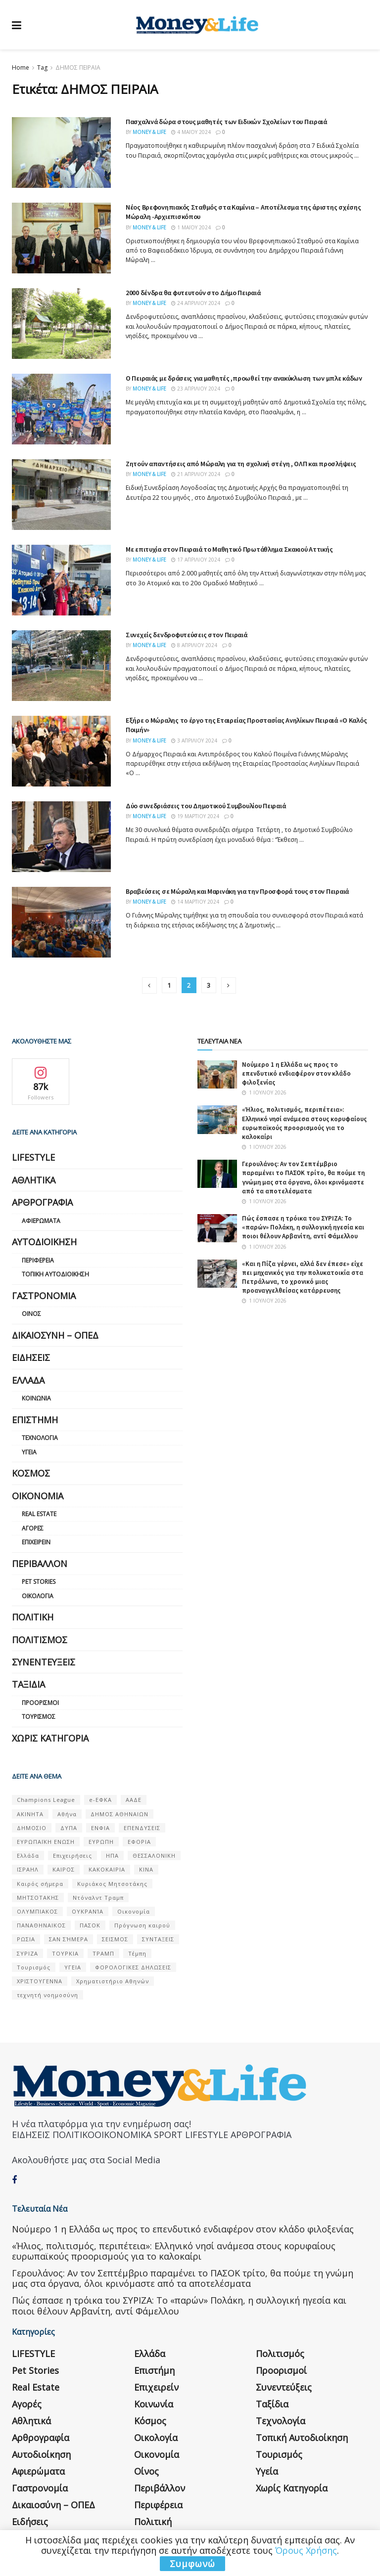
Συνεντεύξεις (43, 1662)
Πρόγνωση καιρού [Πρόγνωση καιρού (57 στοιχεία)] (142, 1925)
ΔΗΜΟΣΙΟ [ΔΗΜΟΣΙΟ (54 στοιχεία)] (32, 1828)
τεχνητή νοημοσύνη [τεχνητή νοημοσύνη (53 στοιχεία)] (47, 1995)
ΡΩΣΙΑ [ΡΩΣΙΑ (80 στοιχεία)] (26, 1939)
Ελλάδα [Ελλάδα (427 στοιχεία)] (28, 1855)
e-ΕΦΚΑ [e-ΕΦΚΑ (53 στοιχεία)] (100, 1799)
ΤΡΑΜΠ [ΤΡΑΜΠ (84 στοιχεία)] (103, 1953)
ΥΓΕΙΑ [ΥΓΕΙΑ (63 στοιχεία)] (72, 1967)
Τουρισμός (38, 1716)
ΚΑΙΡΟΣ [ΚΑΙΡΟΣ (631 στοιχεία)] (63, 1869)
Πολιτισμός (39, 1640)
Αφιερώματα (41, 1221)
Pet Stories (38, 1581)
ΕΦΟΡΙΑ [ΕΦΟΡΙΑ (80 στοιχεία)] (139, 1841)
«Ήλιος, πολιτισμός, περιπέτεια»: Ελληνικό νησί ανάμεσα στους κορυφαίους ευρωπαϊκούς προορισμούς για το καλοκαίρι (304, 1123)
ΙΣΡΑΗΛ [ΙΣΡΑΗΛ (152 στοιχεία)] (28, 1869)
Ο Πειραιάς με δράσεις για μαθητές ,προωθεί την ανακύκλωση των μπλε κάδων (244, 378)
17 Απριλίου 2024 (195, 559)
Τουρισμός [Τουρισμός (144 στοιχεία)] (33, 1967)
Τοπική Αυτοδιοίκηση (55, 1274)
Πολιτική (32, 1617)
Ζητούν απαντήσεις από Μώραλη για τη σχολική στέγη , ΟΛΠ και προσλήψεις (241, 463)
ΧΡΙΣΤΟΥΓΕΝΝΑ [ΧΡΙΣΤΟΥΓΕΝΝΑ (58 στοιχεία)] (39, 1981)
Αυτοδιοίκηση (44, 1242)
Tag (42, 67)
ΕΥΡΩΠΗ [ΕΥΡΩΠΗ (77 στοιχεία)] (101, 1841)
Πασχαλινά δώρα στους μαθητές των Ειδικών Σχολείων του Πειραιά (226, 121)
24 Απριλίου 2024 (195, 303)
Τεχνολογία (40, 1438)
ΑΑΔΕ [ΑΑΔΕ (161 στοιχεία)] (134, 1799)
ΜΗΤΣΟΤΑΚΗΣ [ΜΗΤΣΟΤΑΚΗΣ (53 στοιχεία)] (38, 1897)
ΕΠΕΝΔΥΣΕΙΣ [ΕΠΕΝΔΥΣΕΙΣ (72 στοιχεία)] (142, 1828)
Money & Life (149, 132)
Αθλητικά (33, 1180)
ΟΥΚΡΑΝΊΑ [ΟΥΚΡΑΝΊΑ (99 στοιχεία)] (87, 1911)
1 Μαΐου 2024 (191, 227)
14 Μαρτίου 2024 (195, 901)
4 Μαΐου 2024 (191, 132)
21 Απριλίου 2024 (195, 474)
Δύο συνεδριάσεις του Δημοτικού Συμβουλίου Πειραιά (205, 805)
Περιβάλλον (39, 1564)
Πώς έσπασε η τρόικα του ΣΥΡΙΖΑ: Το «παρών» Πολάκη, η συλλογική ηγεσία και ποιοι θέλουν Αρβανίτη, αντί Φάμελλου (303, 1227)
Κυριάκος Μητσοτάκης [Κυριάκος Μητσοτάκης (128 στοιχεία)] (112, 1883)
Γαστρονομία (44, 1296)
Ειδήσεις (31, 1357)
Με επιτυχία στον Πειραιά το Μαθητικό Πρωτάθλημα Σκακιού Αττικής (229, 549)
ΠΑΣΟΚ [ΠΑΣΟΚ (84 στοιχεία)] (90, 1925)
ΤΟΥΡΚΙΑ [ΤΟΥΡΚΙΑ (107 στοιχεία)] (65, 1953)
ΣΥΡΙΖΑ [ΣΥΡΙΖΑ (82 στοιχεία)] (27, 1953)
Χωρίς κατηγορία (50, 1738)
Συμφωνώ (192, 2564)
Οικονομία (37, 1496)
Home (20, 67)
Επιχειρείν (36, 1542)
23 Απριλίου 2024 (195, 388)
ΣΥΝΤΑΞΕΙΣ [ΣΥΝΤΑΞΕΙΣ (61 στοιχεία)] (158, 1939)
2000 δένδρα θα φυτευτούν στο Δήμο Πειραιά (193, 292)
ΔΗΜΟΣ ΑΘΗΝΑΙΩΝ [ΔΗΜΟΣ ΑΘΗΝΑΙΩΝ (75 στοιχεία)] (119, 1814)
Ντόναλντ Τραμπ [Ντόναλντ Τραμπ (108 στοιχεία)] (98, 1897)
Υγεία (29, 1452)
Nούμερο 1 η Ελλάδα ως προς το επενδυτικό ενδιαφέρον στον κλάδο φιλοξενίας (296, 1073)
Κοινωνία (36, 1398)
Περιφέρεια (38, 1260)
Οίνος (31, 1314)
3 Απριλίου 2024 (194, 740)
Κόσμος (31, 1473)
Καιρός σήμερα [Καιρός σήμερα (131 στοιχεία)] (40, 1883)
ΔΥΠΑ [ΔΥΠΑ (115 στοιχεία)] (68, 1828)
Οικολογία (37, 1596)
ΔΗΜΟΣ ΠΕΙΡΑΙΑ (77, 67)
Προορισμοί (40, 1703)
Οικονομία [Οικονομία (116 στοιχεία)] (133, 1911)
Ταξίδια (28, 1684)
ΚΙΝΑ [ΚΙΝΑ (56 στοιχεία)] (146, 1869)
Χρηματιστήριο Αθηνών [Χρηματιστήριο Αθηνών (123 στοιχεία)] (112, 1981)
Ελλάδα (28, 1380)
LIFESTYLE (33, 1157)
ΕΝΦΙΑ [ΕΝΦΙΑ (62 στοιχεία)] (100, 1828)
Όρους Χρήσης (306, 2550)
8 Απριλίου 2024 (194, 645)
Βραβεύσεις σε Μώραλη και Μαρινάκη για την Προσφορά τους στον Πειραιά (237, 891)
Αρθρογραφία (42, 1202)
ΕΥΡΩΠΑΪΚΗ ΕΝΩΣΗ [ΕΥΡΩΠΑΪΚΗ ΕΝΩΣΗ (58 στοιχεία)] (46, 1841)
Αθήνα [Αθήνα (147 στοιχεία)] (67, 1814)
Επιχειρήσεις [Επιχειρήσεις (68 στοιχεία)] (72, 1855)
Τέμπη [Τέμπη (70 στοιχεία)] (137, 1953)
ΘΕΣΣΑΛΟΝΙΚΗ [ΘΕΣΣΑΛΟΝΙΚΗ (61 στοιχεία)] (154, 1855)
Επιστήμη (35, 1420)
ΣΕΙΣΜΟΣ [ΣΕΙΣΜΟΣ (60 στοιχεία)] (115, 1939)
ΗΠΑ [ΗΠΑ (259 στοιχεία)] (112, 1855)
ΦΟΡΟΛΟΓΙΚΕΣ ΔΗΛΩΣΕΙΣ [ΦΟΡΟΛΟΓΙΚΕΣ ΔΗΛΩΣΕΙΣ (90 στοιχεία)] (133, 1967)
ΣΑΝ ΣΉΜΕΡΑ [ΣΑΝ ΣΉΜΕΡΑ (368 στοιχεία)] (68, 1939)
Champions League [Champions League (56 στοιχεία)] (46, 1799)
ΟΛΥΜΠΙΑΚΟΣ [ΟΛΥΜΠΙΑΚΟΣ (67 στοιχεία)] (37, 1911)
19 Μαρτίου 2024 (195, 816)
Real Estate (39, 1514)
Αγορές (33, 1528)
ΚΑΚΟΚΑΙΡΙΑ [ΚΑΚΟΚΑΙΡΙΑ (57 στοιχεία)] (107, 1869)
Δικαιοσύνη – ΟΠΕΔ (55, 1335)
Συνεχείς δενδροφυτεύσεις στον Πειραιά (186, 634)
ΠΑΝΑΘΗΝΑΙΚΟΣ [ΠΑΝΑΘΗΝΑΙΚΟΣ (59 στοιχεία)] (41, 1925)
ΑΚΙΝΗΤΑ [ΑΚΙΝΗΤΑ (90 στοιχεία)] (30, 1814)
